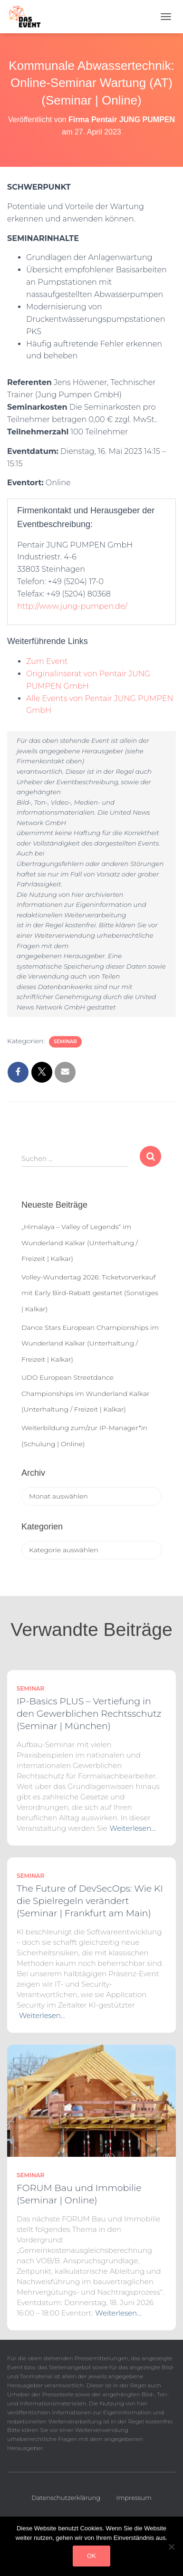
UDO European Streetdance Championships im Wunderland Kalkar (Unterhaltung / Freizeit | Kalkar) (85, 1393)
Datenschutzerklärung (65, 2497)
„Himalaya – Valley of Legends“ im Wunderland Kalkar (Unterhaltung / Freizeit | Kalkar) (79, 1242)
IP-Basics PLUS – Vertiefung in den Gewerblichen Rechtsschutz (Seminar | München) (89, 1713)
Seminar (65, 1041)
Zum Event (46, 661)
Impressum (134, 2497)
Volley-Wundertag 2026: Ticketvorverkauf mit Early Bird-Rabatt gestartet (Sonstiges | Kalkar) (89, 1293)
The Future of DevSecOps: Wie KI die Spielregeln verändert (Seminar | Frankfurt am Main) (90, 1901)
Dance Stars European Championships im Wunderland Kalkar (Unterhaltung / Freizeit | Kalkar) (90, 1343)
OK (91, 2555)
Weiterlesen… (133, 1828)
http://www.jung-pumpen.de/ (72, 606)
